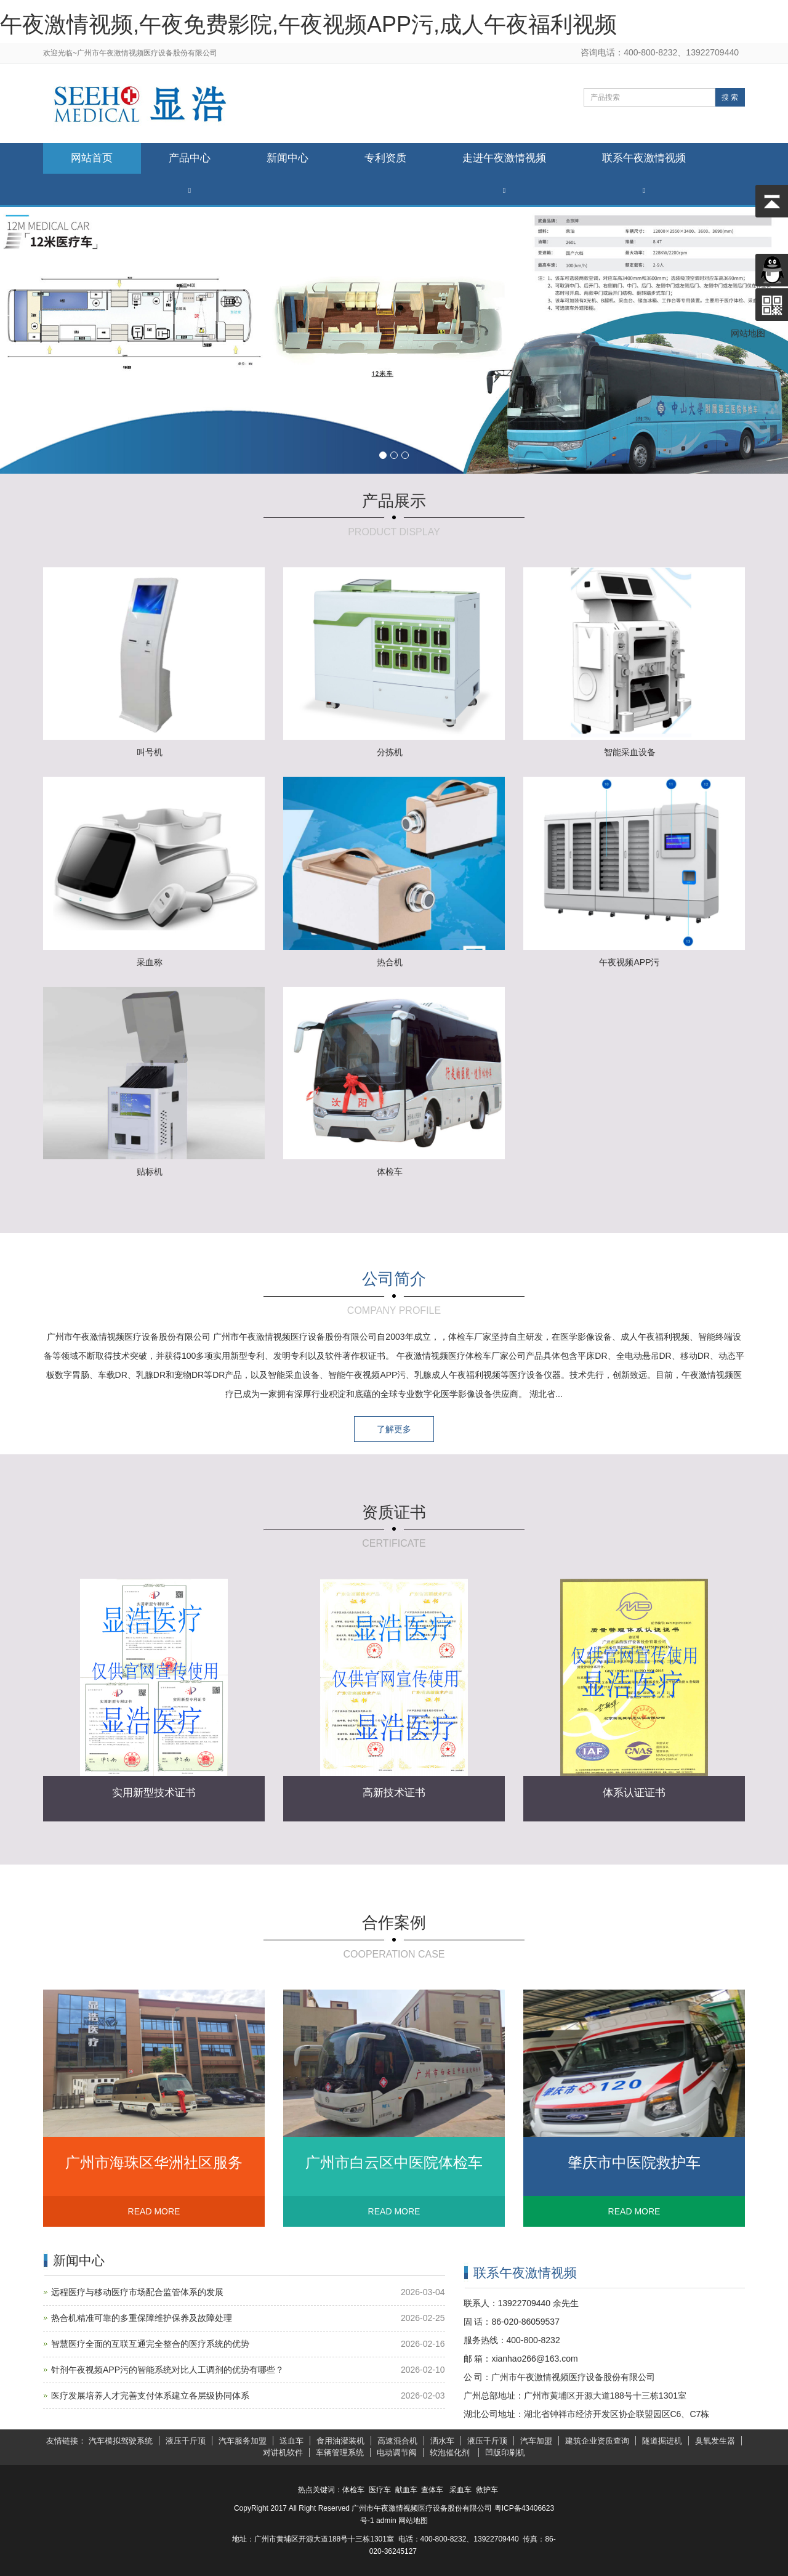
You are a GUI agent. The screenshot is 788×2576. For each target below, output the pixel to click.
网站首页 (92, 158)
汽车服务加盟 (243, 2441)
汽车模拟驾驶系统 (121, 2441)
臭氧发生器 (715, 2441)
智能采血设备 (630, 752)
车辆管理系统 (340, 2453)
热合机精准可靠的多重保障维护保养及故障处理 (141, 2318)
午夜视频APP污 (629, 962)
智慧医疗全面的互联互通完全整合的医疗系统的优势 (150, 2344)
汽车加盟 (536, 2441)
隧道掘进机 (662, 2441)
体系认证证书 (634, 1794)
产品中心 (190, 158)
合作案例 (394, 1923)
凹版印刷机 (505, 2453)
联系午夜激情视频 (644, 158)
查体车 (432, 2489)
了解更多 (394, 1429)
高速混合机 (397, 2441)
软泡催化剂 (451, 2453)
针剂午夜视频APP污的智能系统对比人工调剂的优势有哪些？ (167, 2370)
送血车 (291, 2441)
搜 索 (730, 97)
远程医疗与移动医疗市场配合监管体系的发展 (137, 2293)
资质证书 (394, 1512)
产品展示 (394, 501)
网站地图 (413, 2520)
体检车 (390, 1172)
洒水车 (442, 2441)
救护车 (487, 2489)
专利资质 (385, 158)
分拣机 (390, 752)
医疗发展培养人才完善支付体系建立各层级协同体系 (150, 2396)
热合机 (390, 962)
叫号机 (150, 752)
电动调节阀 (397, 2453)
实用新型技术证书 (154, 1794)
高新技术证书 (394, 1794)
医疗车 (380, 2489)
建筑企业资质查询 (597, 2441)
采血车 (460, 2489)
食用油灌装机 (340, 2441)
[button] (190, 189)
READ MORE (154, 2212)
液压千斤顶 (186, 2441)
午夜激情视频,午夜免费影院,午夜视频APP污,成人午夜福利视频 (308, 24)
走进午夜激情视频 (504, 158)
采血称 (150, 962)
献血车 (406, 2489)
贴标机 (150, 1172)
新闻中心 (287, 158)
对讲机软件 (283, 2453)
